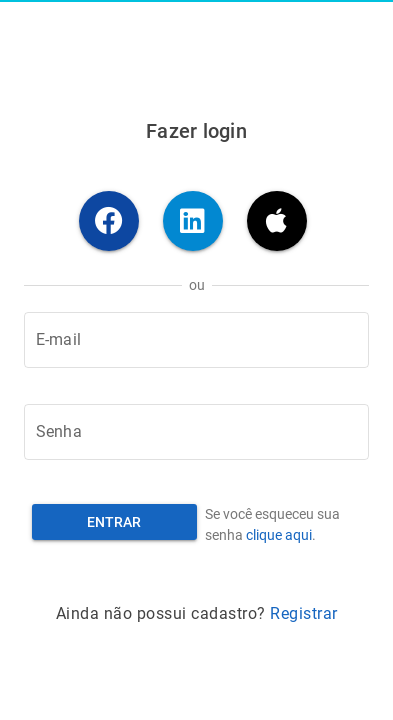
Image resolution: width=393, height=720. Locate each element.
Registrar (304, 613)
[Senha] (196, 432)
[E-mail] (196, 340)
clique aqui (279, 535)
